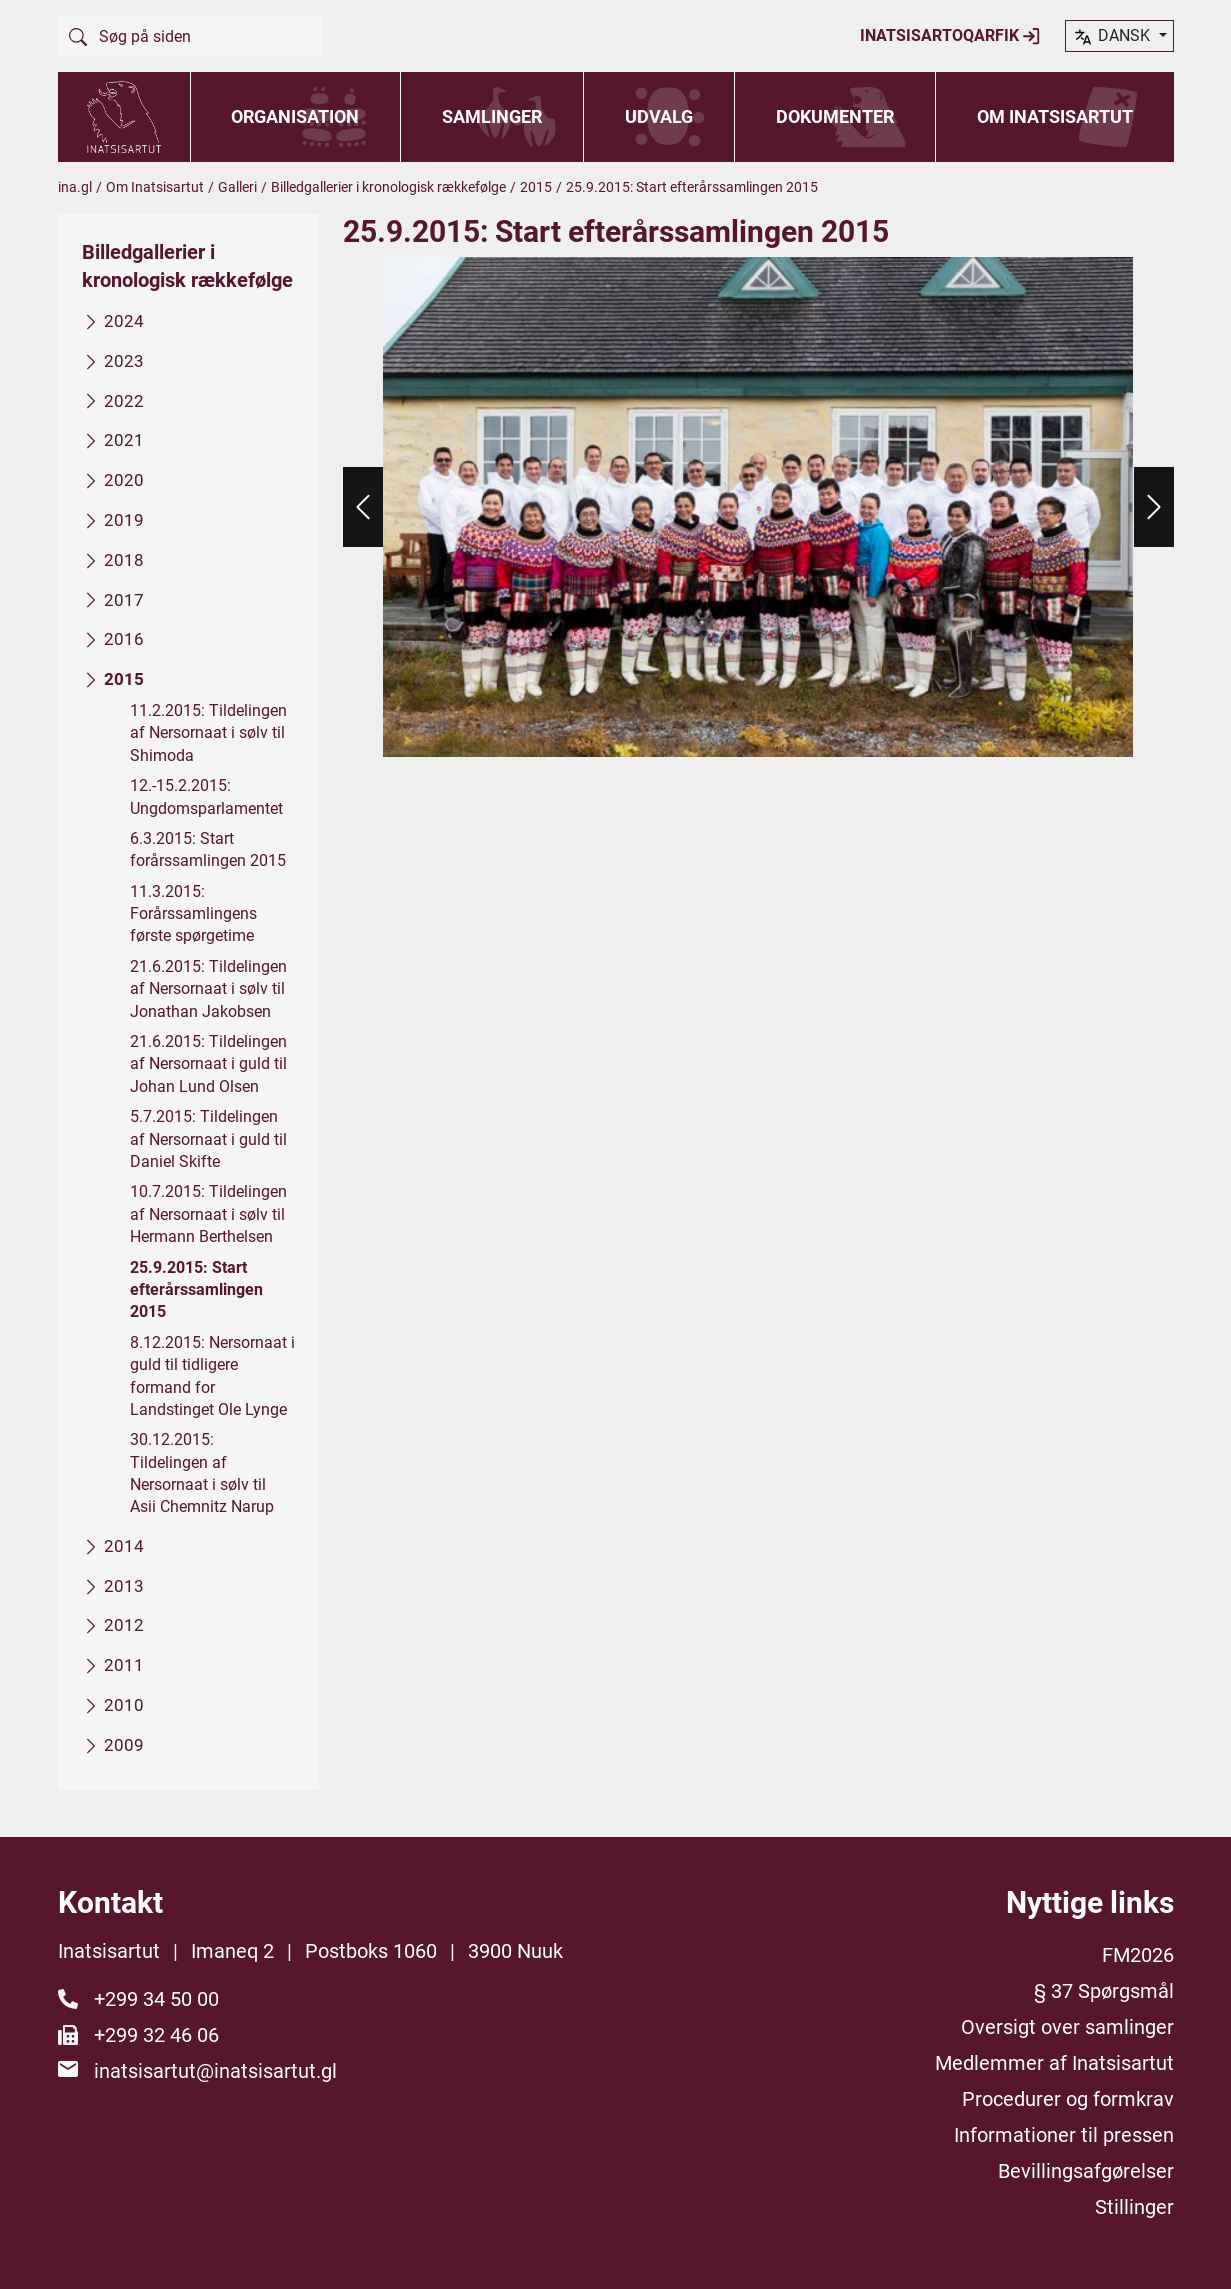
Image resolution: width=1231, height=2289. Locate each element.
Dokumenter (835, 116)
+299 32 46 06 (156, 2035)
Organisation (295, 116)
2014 (124, 1545)
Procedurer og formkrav (1068, 2099)
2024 (124, 321)
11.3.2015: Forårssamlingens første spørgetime (193, 913)
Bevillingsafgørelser (1086, 2171)
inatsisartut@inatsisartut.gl (215, 2071)
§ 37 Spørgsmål (1104, 1991)
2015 (536, 187)
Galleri (237, 187)
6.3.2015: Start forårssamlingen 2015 (208, 849)
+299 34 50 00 (156, 1999)
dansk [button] (1113, 37)
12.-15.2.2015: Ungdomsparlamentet (206, 796)
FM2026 (1138, 1955)
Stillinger (1134, 2207)
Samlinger (492, 116)
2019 (124, 520)
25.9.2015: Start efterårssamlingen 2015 (196, 1289)
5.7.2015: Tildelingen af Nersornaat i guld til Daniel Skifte (208, 1139)
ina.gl (75, 187)
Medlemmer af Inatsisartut (1054, 2063)
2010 (124, 1705)
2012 (124, 1625)
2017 (124, 599)
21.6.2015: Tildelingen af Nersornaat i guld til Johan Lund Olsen (208, 1064)
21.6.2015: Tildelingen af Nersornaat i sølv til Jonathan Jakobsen (208, 988)
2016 (124, 639)
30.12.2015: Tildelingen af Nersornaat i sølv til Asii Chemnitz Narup (202, 1473)
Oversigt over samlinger (1067, 2027)
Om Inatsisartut (1055, 116)
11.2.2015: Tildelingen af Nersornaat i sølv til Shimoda (208, 733)
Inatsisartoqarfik (950, 36)
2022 (124, 400)
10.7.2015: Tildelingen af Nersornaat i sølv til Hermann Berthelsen (208, 1214)
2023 (124, 360)
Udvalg (659, 116)
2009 (124, 1744)
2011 (124, 1665)
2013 (124, 1585)
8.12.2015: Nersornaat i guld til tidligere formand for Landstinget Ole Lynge (212, 1375)
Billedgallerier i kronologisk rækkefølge (388, 187)
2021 (124, 440)
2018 (124, 559)
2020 (124, 480)
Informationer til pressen (1064, 2135)
